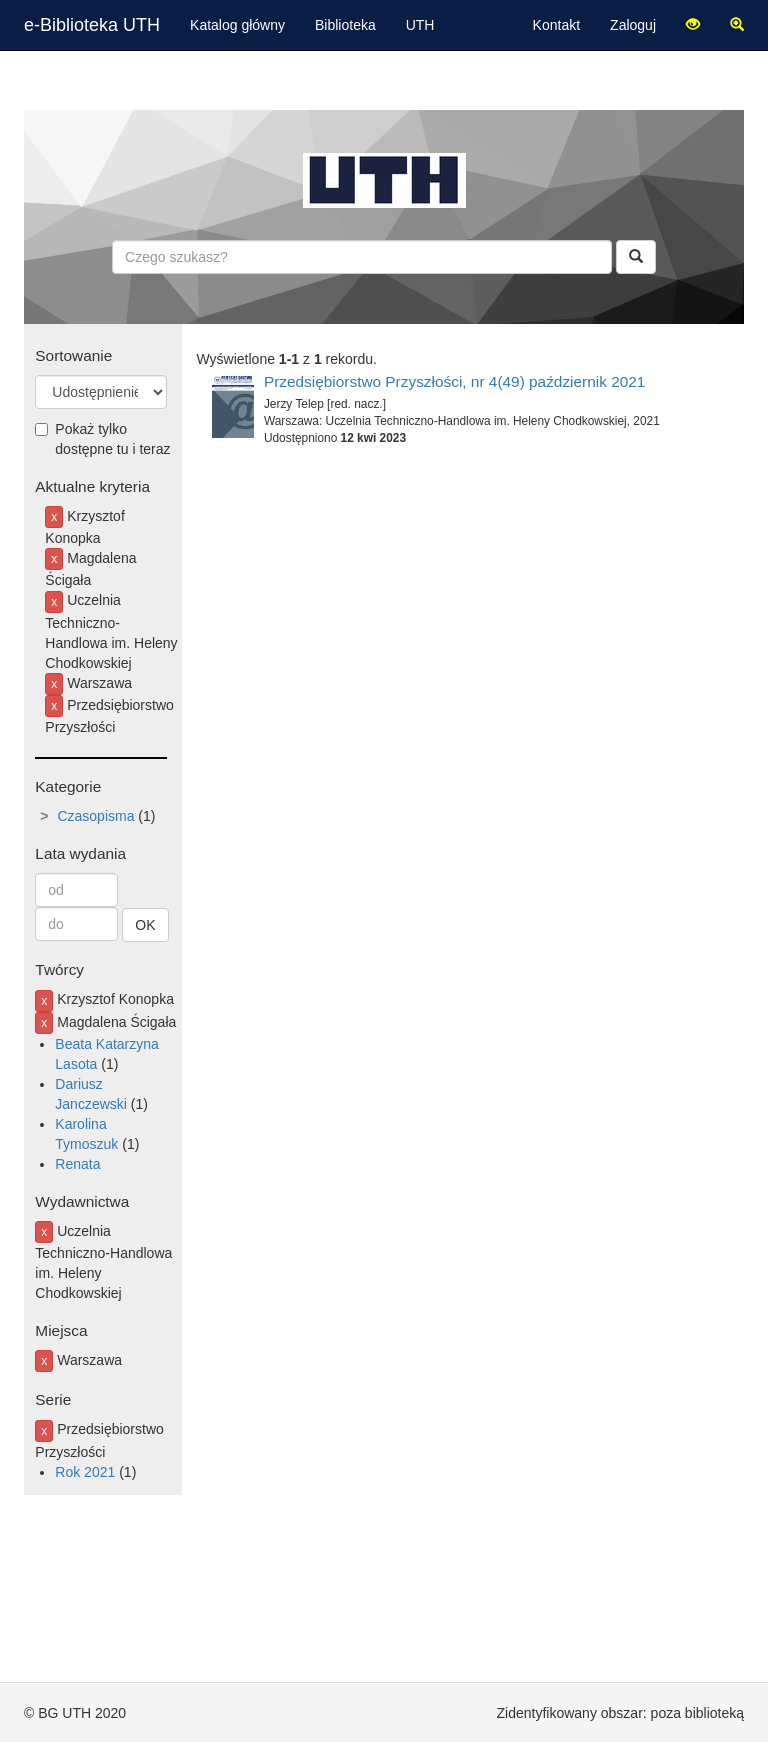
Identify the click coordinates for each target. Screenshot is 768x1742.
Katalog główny (237, 25)
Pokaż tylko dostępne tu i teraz (102, 439)
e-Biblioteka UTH (92, 25)
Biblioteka (345, 25)
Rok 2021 (85, 1472)
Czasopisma (95, 816)
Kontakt (556, 25)
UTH (420, 25)
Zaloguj (633, 25)
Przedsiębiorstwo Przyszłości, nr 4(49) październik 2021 (455, 381)
